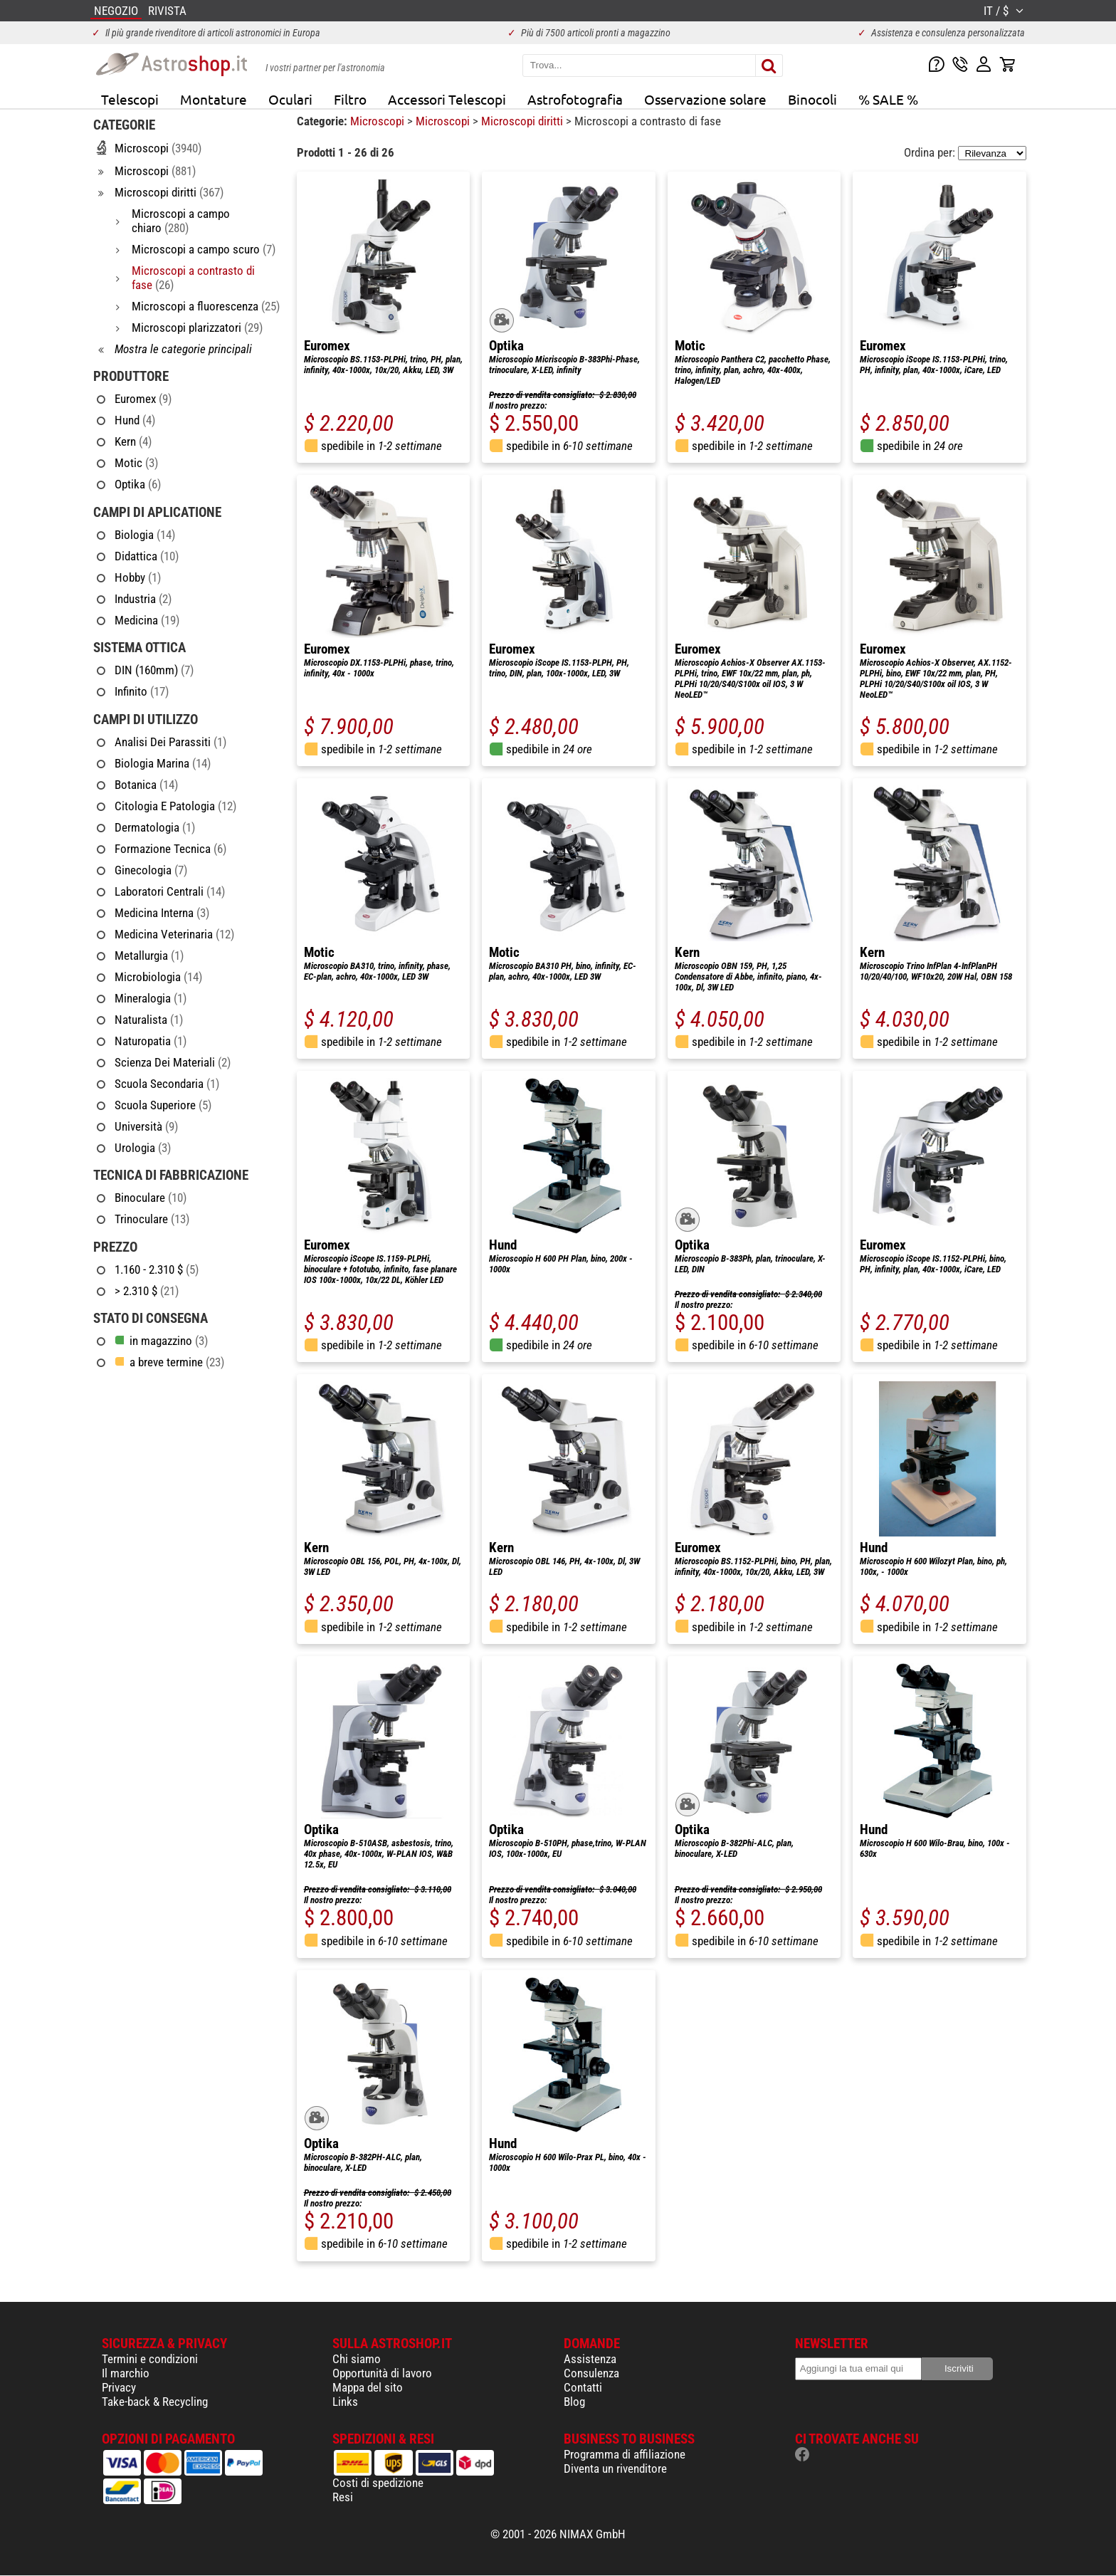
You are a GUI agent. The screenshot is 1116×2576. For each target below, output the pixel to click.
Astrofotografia (575, 99)
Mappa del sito (367, 2387)
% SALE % (888, 99)
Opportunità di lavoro (382, 2373)
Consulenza (591, 2373)
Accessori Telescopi (447, 99)
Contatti (583, 2387)
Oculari (290, 99)
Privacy (119, 2387)
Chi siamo (356, 2359)
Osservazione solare (705, 99)
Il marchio (125, 2373)
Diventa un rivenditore (615, 2468)
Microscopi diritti (523, 121)
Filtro (350, 99)
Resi (342, 2497)
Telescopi (130, 99)
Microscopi (378, 121)
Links (345, 2401)
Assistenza (590, 2359)
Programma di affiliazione (624, 2454)
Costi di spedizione (377, 2483)
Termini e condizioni (150, 2359)
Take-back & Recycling (155, 2401)
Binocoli (812, 99)
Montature (213, 99)
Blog (574, 2401)
